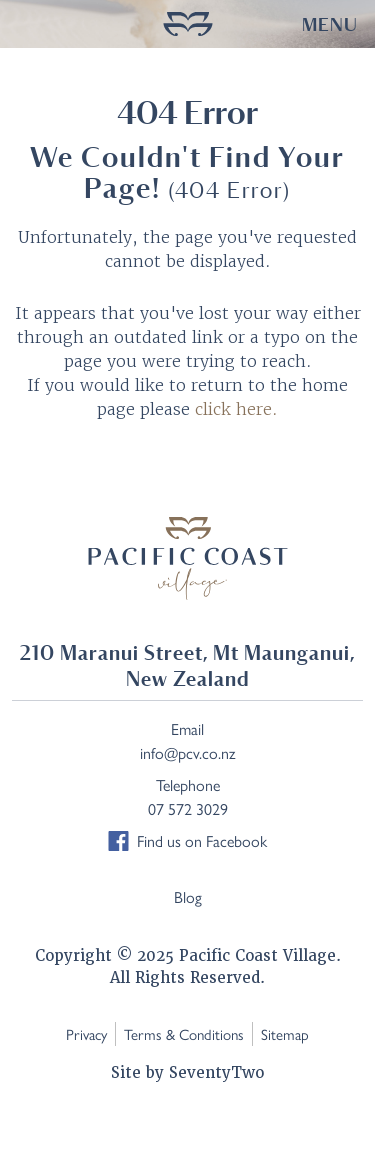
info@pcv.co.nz (188, 752)
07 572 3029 (188, 808)
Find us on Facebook (187, 840)
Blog (188, 896)
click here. (236, 409)
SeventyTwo (216, 1073)
